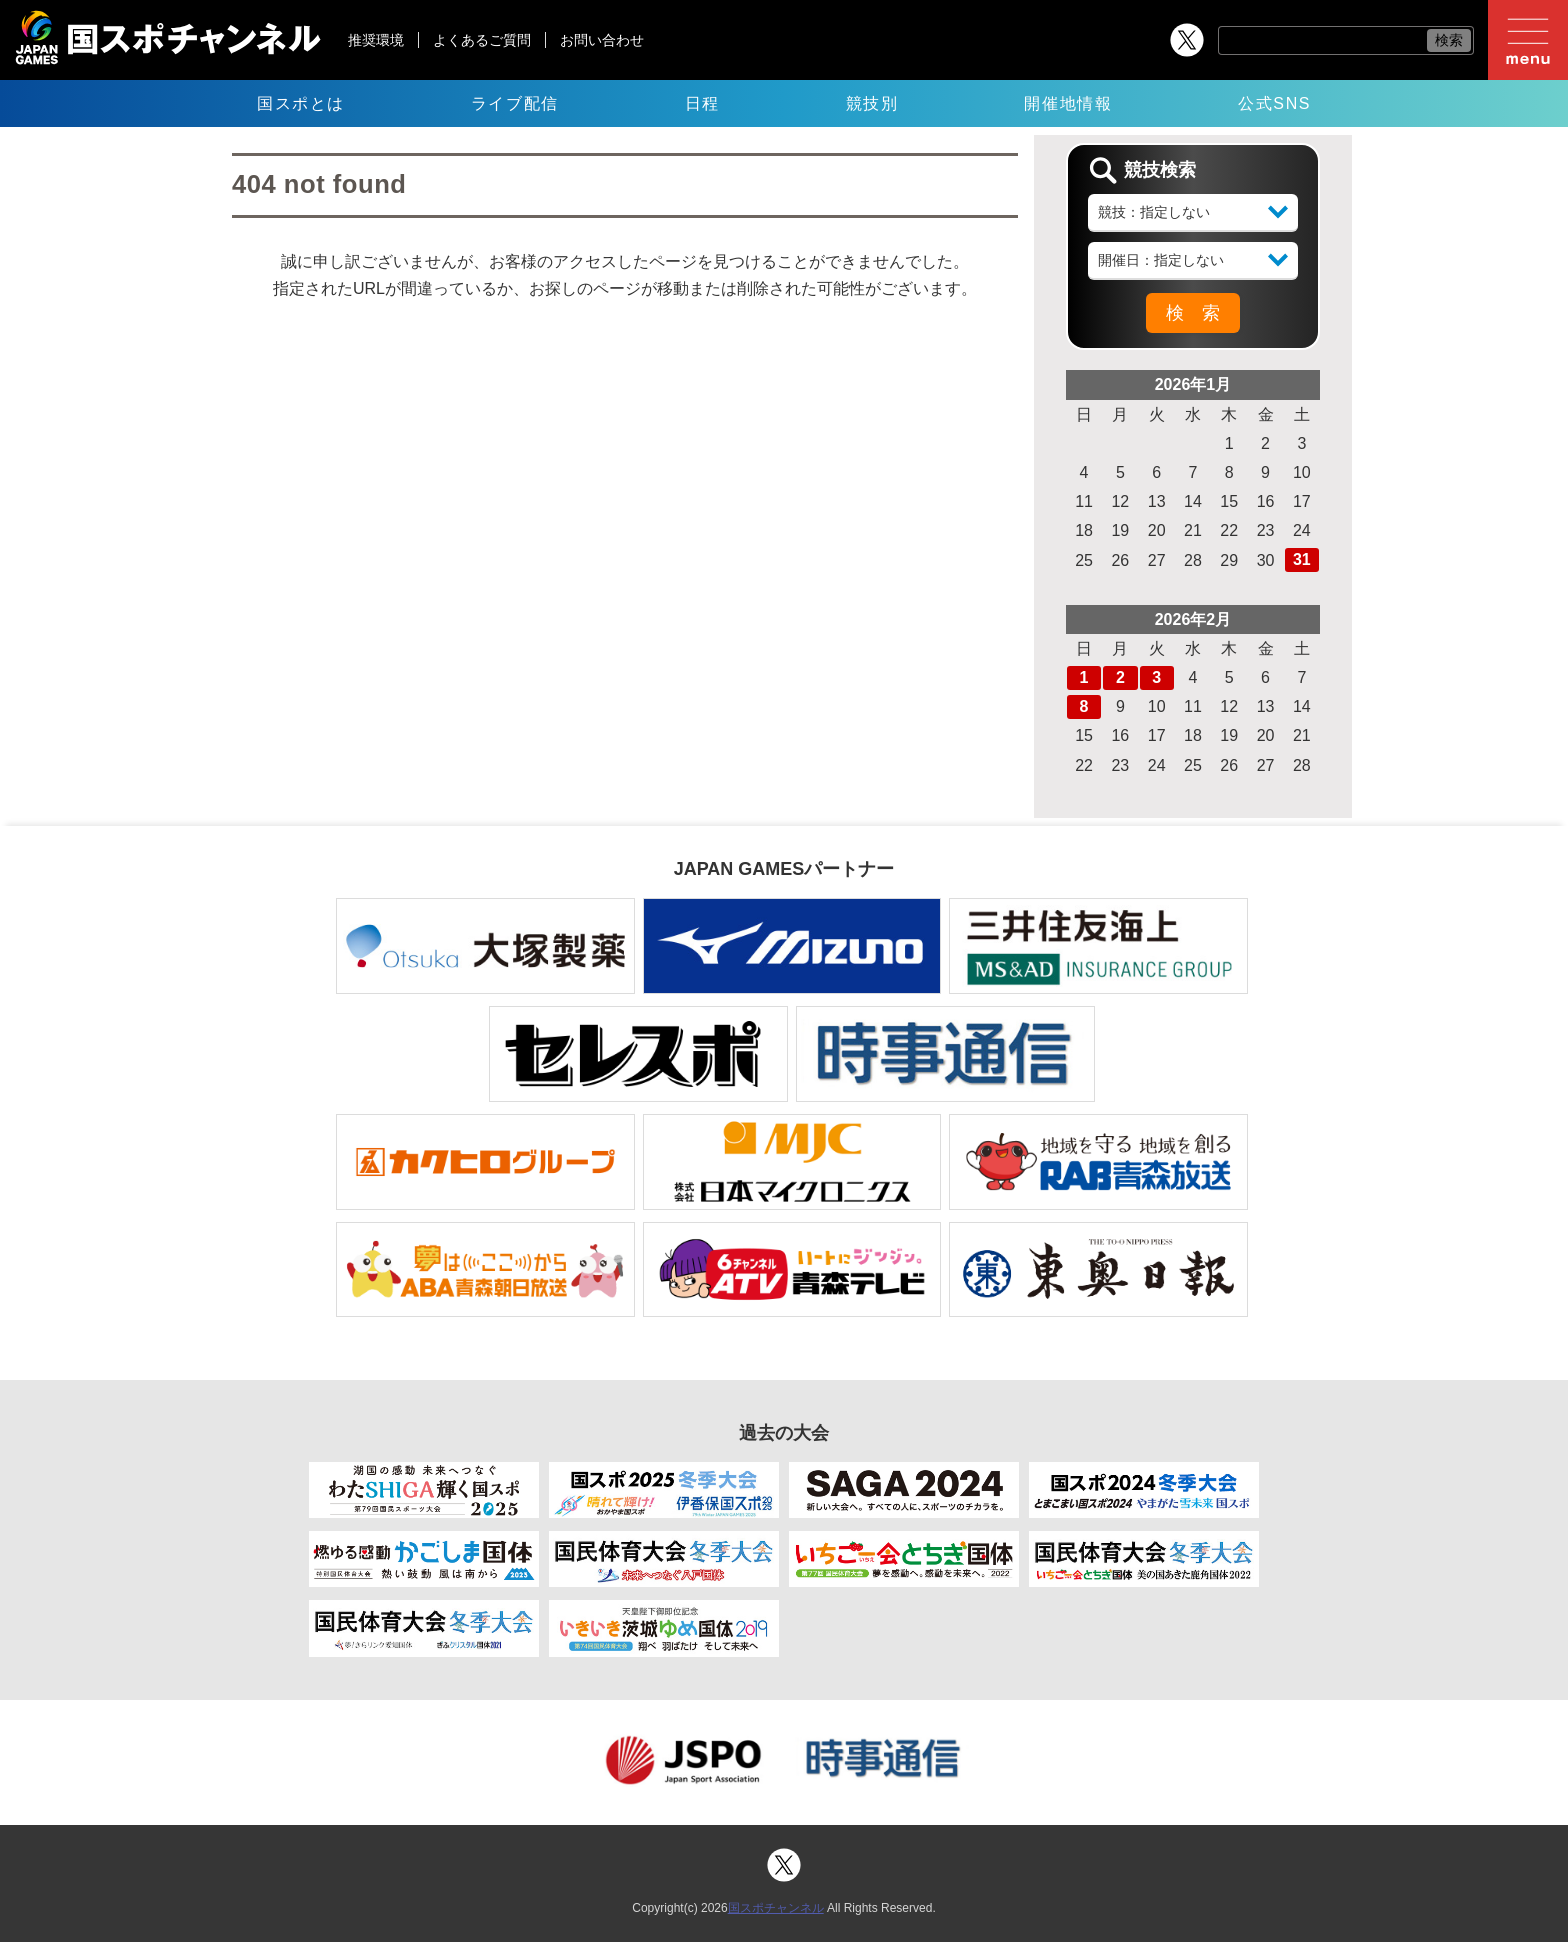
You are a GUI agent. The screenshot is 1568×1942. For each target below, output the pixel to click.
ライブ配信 (515, 103)
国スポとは (301, 103)
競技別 (872, 103)
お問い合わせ (602, 40)
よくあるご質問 (482, 40)
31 (1302, 559)
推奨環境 (376, 40)
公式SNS (1274, 103)
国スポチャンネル (776, 1908)
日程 (702, 103)
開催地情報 (1068, 103)
